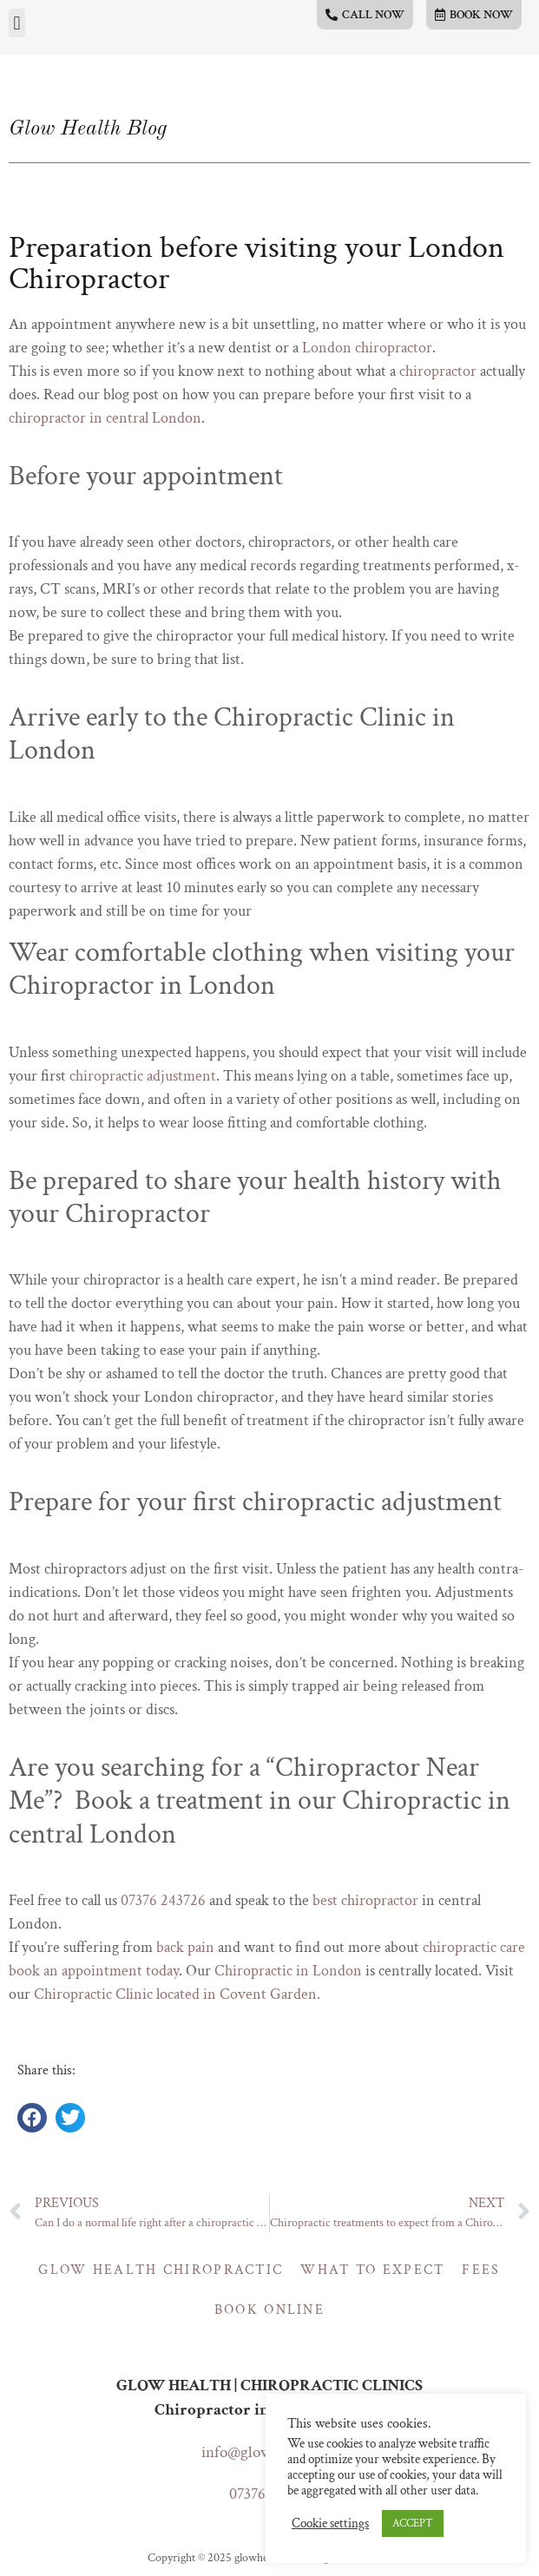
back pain (185, 1947)
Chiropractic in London (288, 1971)
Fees (481, 2270)
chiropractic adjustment (142, 1076)
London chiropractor (367, 348)
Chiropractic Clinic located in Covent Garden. (179, 1994)
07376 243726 (163, 1900)
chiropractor (438, 371)
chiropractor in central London (105, 418)
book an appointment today (94, 1971)
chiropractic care (474, 1947)
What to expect (372, 2270)
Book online (269, 2310)
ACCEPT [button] (412, 2523)
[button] (17, 23)
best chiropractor (365, 1900)
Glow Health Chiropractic (160, 2270)
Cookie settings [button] (330, 2524)
